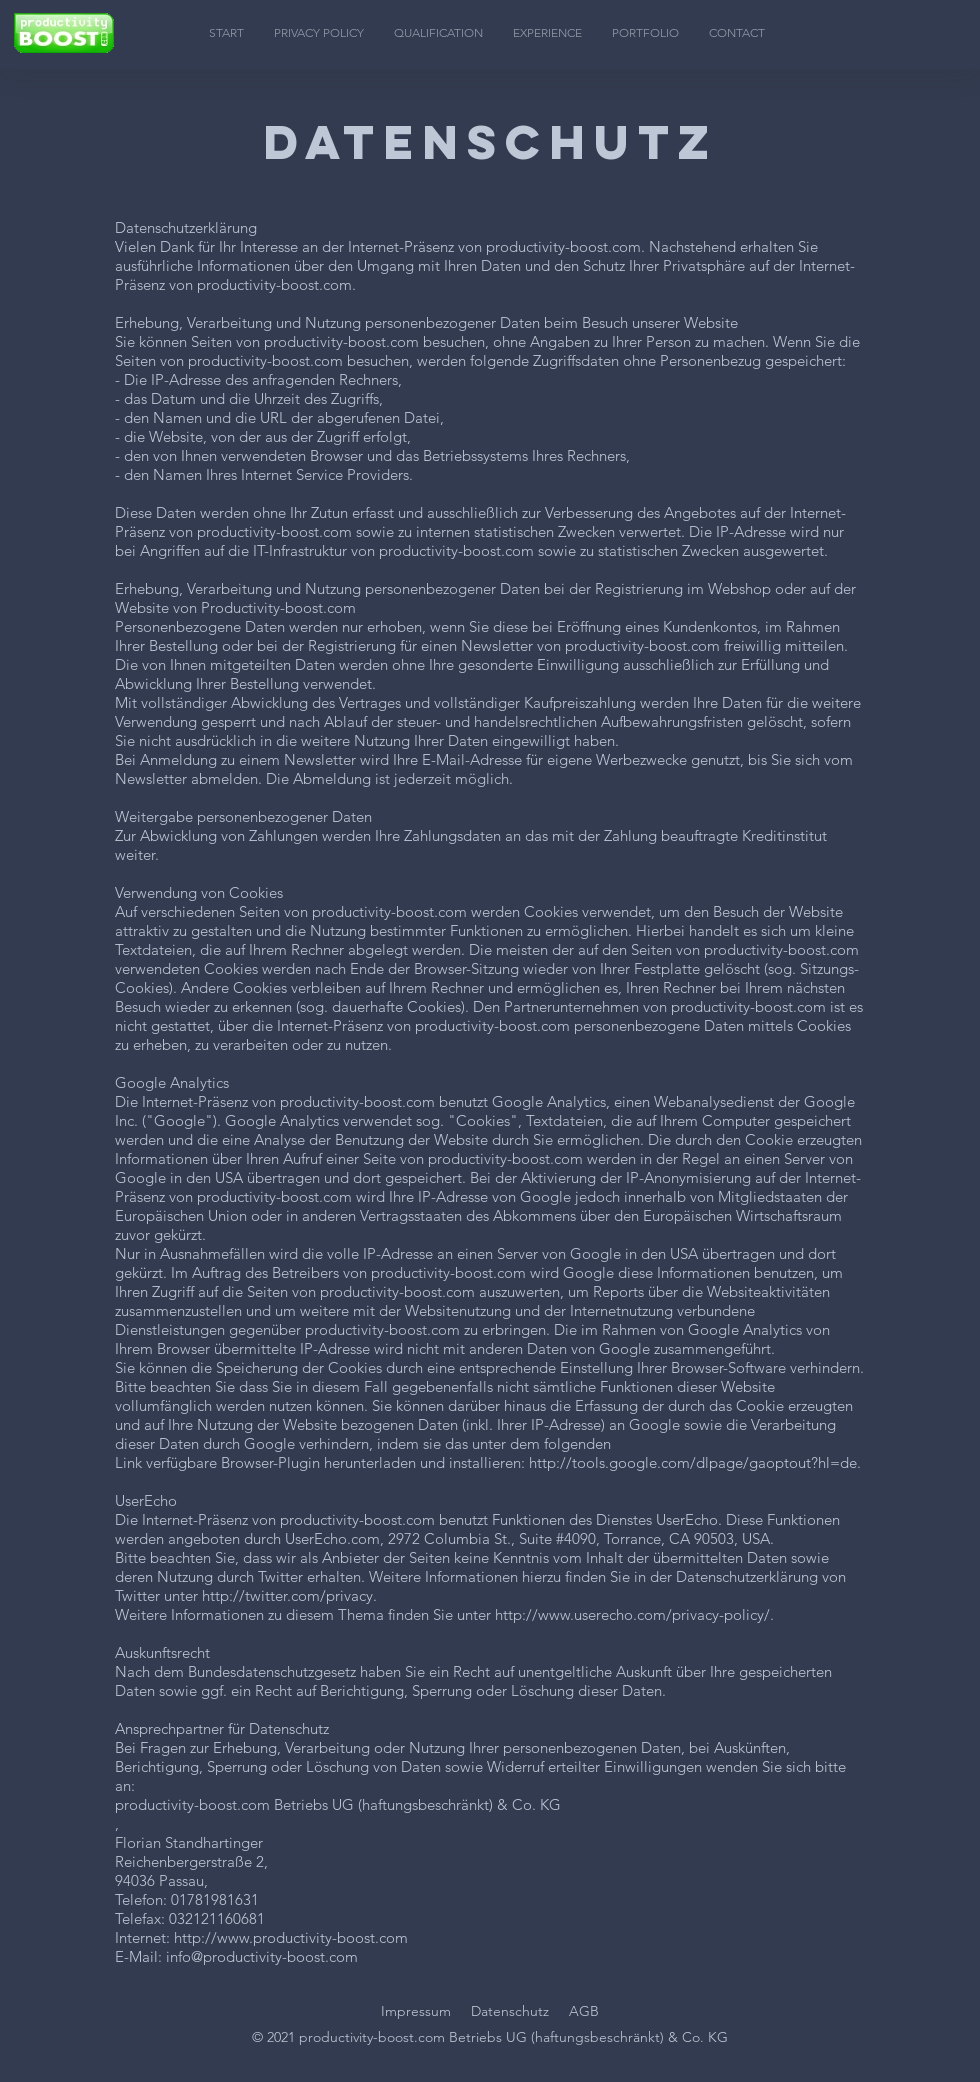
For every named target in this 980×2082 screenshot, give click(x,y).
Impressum (416, 2011)
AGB (584, 2011)
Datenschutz (510, 2011)
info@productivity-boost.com (262, 1956)
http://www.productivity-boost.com (291, 1937)
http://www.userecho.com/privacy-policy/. (634, 1614)
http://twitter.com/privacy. (289, 1595)
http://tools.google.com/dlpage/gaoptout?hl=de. (695, 1462)
